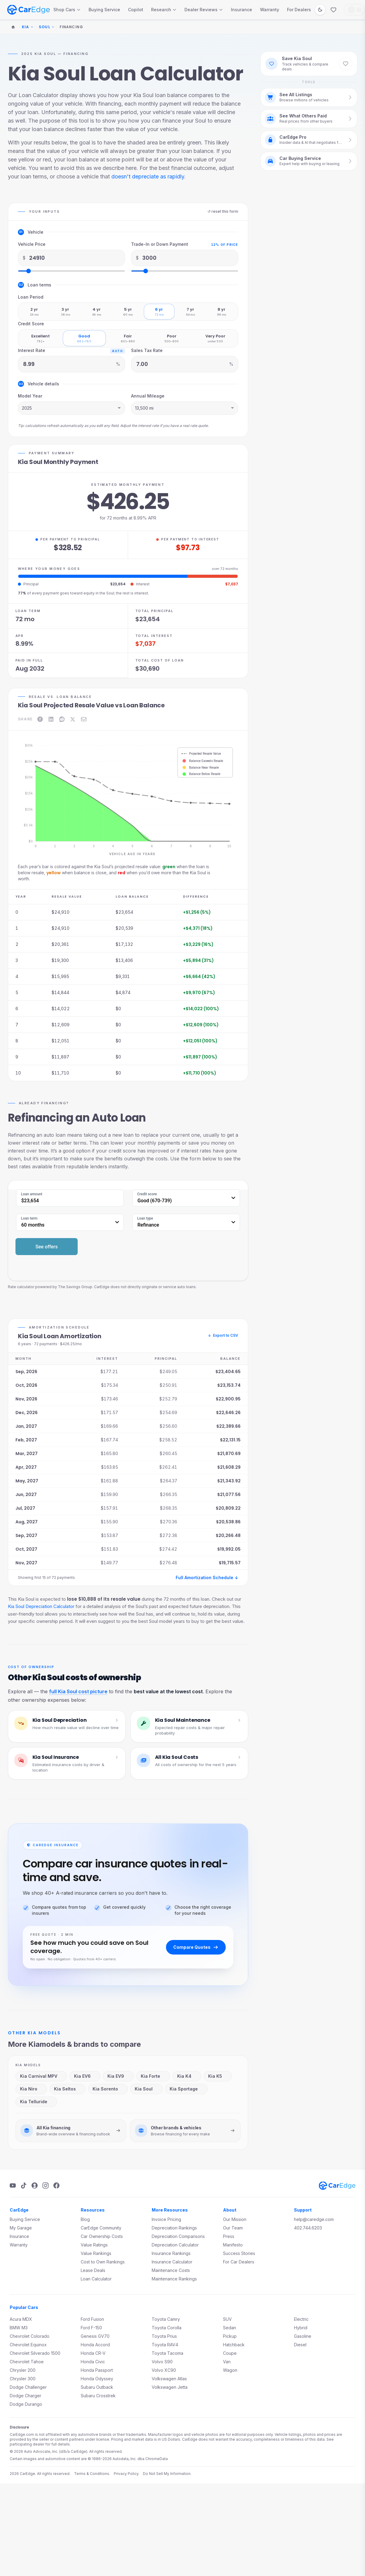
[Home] (13, 27)
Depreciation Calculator (175, 2244)
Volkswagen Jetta (170, 2387)
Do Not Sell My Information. (167, 2473)
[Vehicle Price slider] (71, 271)
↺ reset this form (223, 211)
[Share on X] (73, 719)
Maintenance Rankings (174, 2278)
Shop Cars (67, 9)
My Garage (21, 2227)
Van (227, 2361)
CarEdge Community (101, 2227)
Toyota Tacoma (167, 2353)
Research (164, 9)
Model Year (30, 395)
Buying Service (104, 9)
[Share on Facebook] (40, 719)
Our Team (233, 2227)
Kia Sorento (107, 2088)
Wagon (230, 2370)
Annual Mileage (147, 395)
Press (228, 2236)
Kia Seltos (67, 2088)
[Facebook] (56, 2185)
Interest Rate (31, 350)
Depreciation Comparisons (178, 2236)
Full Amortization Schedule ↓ (207, 1577)
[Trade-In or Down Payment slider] (184, 271)
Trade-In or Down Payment (159, 244)
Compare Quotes (195, 1947)
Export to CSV (223, 1335)
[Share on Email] (84, 719)
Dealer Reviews (203, 9)
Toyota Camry (166, 2319)
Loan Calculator (96, 2278)
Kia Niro (30, 2088)
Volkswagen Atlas (169, 2378)
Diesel (300, 2344)
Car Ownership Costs (102, 2236)
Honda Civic (93, 2361)
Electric (301, 2319)
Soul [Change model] (47, 27)
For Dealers (299, 9)
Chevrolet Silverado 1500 (35, 2353)
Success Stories (239, 2253)
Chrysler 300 (22, 2378)
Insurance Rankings (171, 2253)
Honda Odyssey (97, 2378)
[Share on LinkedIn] (51, 719)
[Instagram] (45, 2185)
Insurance (241, 9)
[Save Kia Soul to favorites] (345, 63)
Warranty (269, 9)
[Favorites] (333, 9)
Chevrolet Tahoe (27, 2361)
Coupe (230, 2353)
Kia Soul (146, 2088)
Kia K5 (217, 2076)
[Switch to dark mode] (320, 9)
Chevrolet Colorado (29, 2336)
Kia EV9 (117, 2076)
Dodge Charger (25, 2395)
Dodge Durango (26, 2404)
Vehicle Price (32, 244)
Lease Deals (93, 2270)
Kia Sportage (186, 2088)
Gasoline (302, 2336)
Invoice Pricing (166, 2219)
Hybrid (300, 2327)
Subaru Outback (97, 2387)
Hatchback (234, 2344)
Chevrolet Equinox (28, 2344)
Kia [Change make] (27, 27)
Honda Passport (97, 2370)
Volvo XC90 (164, 2370)
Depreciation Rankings (174, 2227)
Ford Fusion (92, 2319)
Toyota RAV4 (165, 2344)
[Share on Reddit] (62, 719)
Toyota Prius (164, 2336)
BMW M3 (19, 2327)
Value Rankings (96, 2253)
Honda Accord (95, 2344)
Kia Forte (152, 2076)
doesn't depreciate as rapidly (147, 176)
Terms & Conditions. (92, 2473)
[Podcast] (35, 2185)
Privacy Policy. (126, 2473)
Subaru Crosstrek (98, 2395)
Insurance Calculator (172, 2261)
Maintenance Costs (171, 2270)
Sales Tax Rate (147, 350)
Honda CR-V (93, 2353)
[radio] (34, 311)
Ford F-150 (91, 2327)
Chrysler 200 (22, 2370)
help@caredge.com (314, 2219)
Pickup (230, 2336)
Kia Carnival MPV (40, 2076)
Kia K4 (186, 2076)
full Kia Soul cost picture (78, 1691)
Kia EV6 (84, 2076)
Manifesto (233, 2244)
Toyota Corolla (166, 2327)
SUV (227, 2319)
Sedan (229, 2327)
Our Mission (234, 2219)
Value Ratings (94, 2244)
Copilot (135, 9)
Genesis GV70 (95, 2336)
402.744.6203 (308, 2227)
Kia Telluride (35, 2101)
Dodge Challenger (28, 2387)
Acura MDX (21, 2319)
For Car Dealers (238, 2261)
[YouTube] (13, 2185)
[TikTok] (24, 2185)
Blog (85, 2219)
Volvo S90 (162, 2361)
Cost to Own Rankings (103, 2261)
